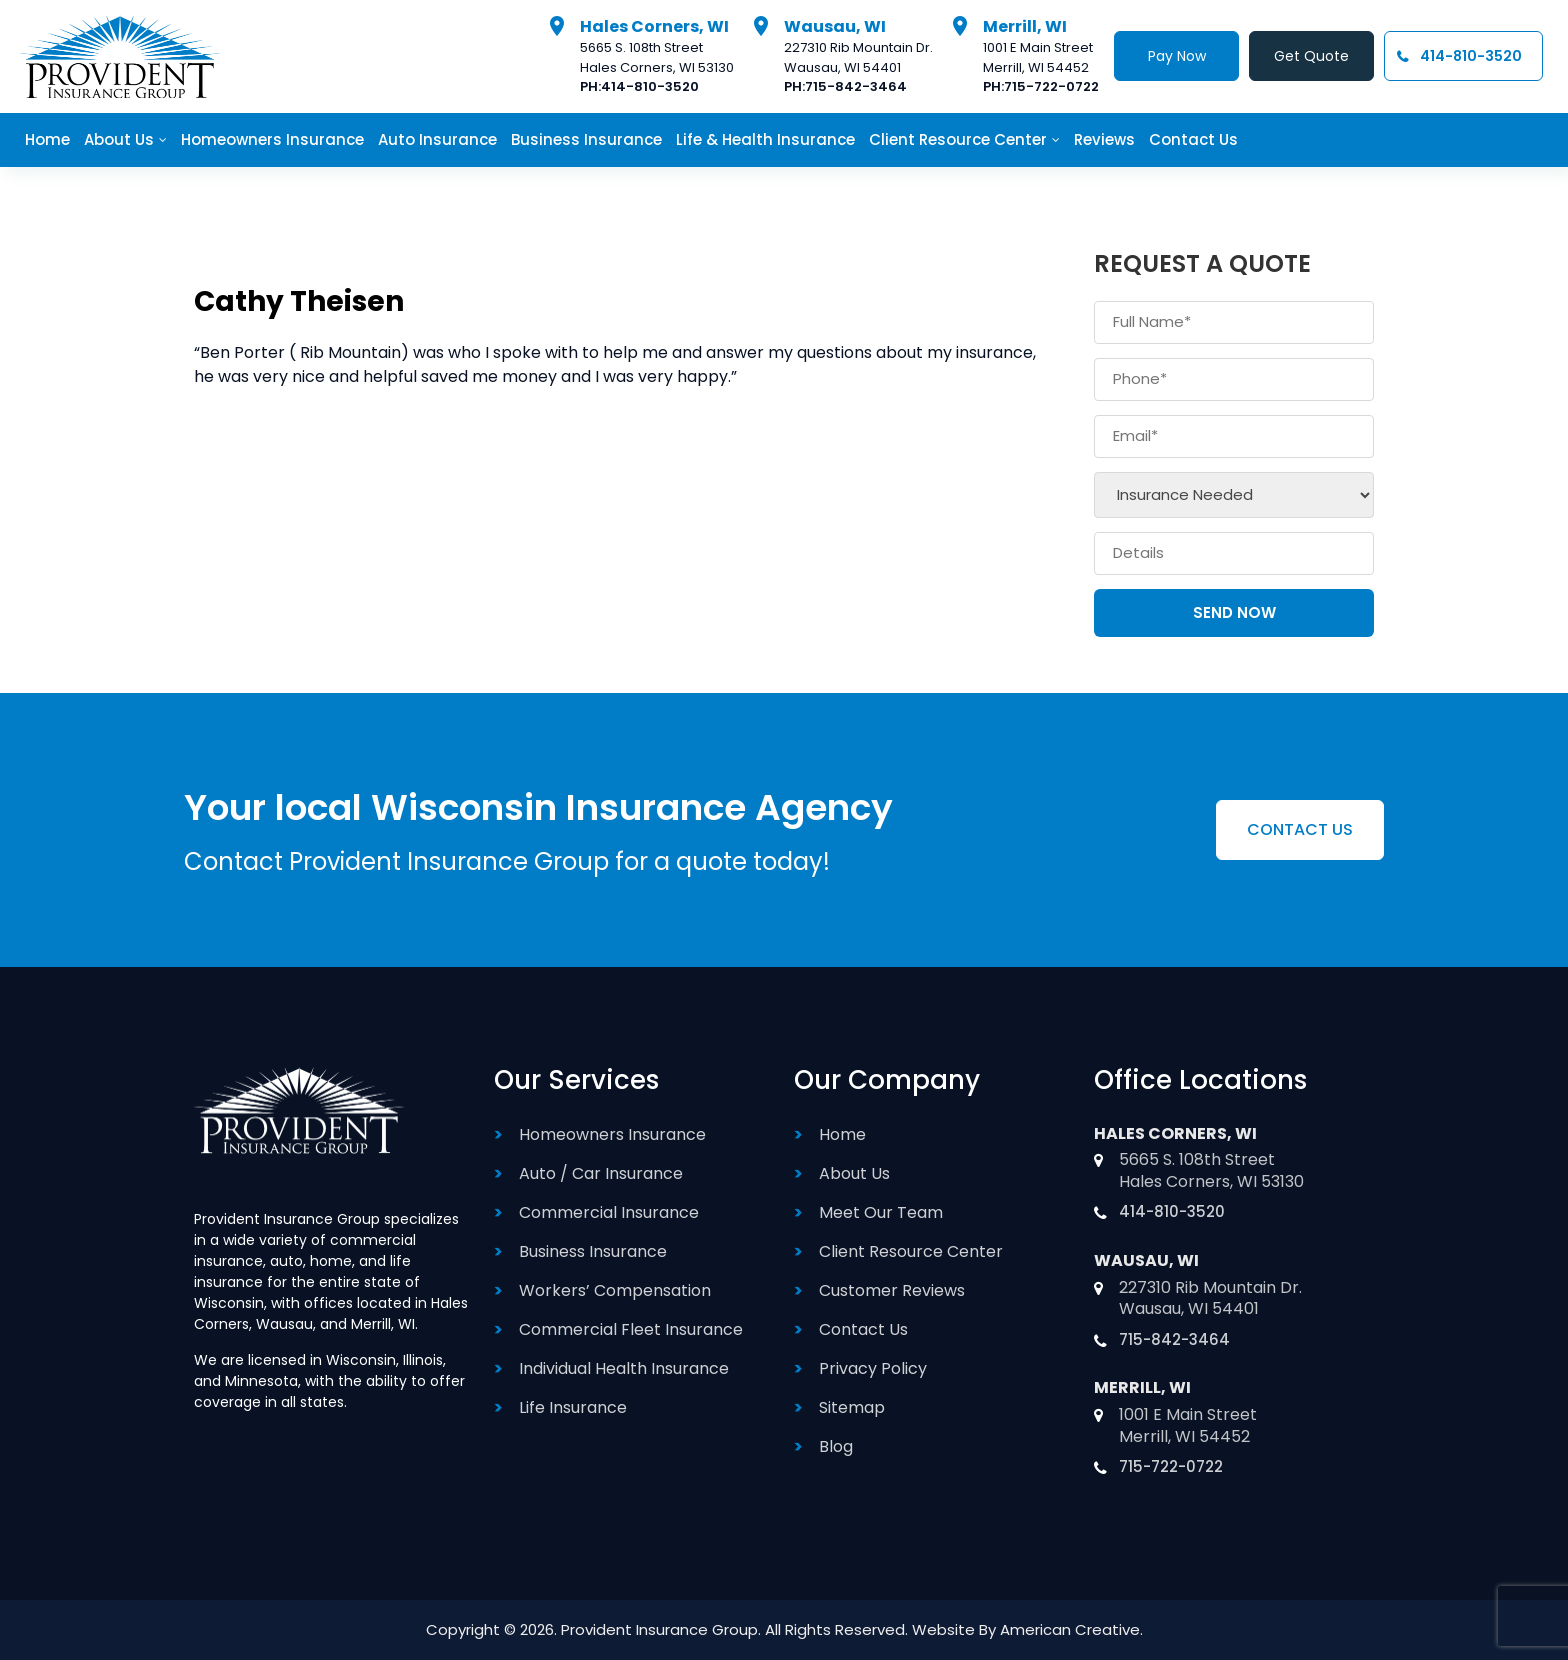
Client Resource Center (911, 1251)
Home (842, 1134)
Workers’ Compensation (615, 1290)
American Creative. (1071, 1629)
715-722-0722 (1051, 86)
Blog (836, 1446)
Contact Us (863, 1329)
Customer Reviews (892, 1290)
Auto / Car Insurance (601, 1173)
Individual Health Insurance (624, 1368)
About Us (854, 1173)
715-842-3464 (856, 86)
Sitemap (852, 1407)
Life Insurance (573, 1407)
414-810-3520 (650, 86)
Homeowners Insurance (612, 1134)
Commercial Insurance (609, 1212)
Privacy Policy (873, 1368)
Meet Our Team (881, 1212)
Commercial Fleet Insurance (631, 1329)
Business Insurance (593, 1251)
